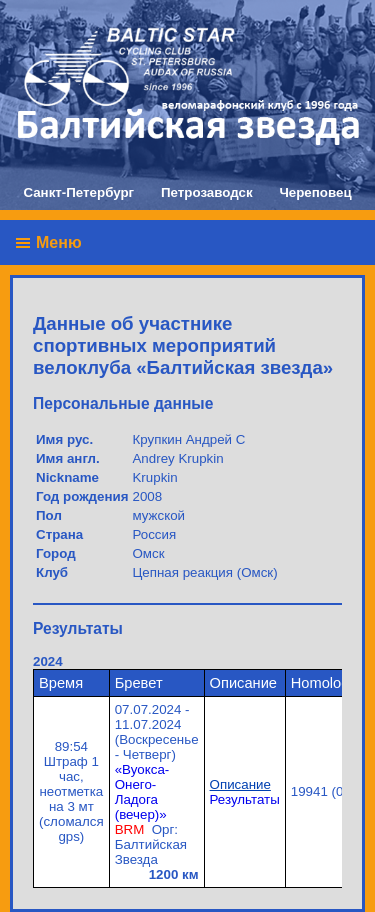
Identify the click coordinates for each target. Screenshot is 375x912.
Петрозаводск (207, 192)
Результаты (245, 799)
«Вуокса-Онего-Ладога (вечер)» (142, 792)
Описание (240, 784)
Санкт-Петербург (78, 192)
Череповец (315, 192)
